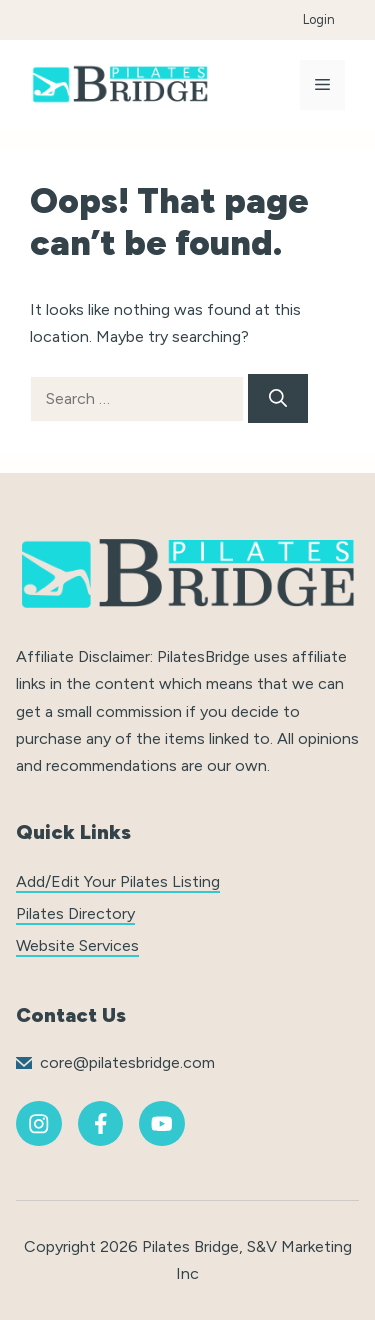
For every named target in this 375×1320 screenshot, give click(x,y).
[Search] (278, 398)
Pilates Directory (75, 913)
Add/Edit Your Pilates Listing (118, 881)
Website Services (77, 945)
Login (319, 19)
